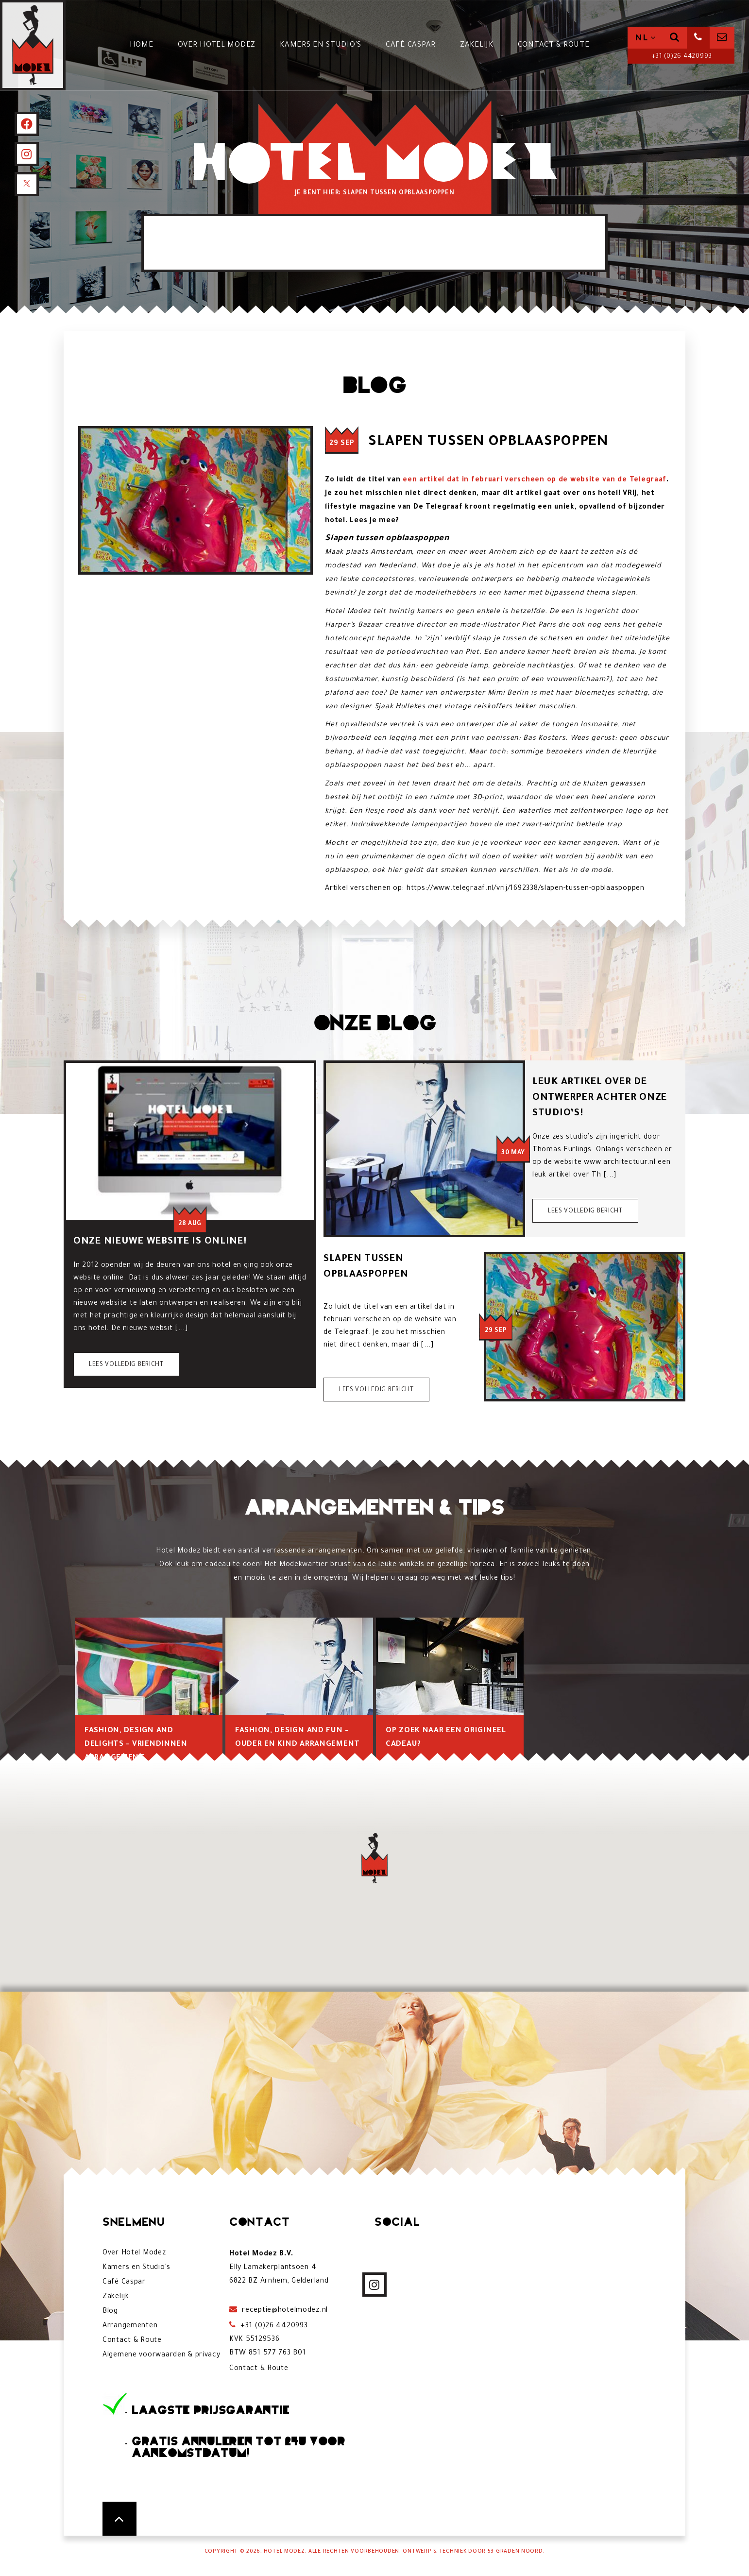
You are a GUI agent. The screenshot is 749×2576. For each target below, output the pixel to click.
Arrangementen (129, 2326)
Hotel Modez (284, 2552)
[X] (27, 184)
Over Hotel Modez (222, 45)
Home (147, 45)
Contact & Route (559, 45)
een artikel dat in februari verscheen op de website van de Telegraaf (534, 480)
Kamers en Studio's (326, 45)
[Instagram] (27, 154)
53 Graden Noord (515, 2552)
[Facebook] (27, 124)
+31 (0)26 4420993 (681, 56)
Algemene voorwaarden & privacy (161, 2355)
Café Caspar (416, 45)
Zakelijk (482, 45)
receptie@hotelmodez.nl (284, 2311)
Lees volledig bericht (126, 1365)
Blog (110, 2312)
